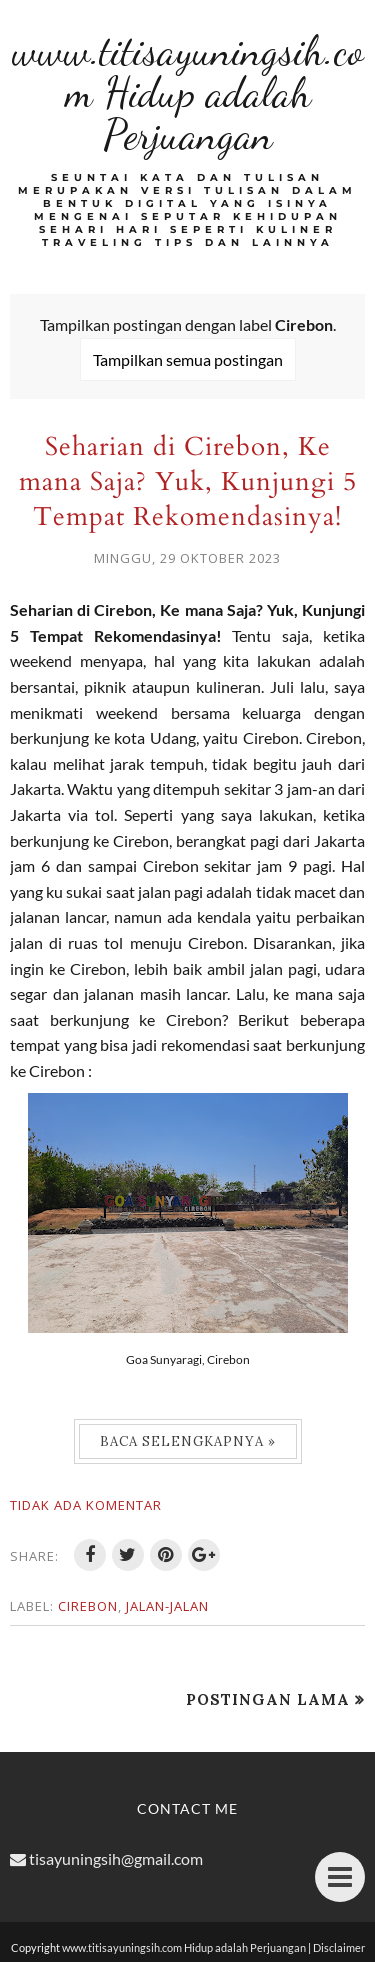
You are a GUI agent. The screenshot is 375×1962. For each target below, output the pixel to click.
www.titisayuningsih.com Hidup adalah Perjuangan (188, 92)
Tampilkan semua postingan (188, 359)
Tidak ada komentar (86, 1505)
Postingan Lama (268, 1699)
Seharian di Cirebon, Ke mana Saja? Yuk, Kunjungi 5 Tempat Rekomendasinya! (188, 481)
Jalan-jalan (167, 1606)
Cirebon (88, 1606)
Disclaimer (339, 1947)
